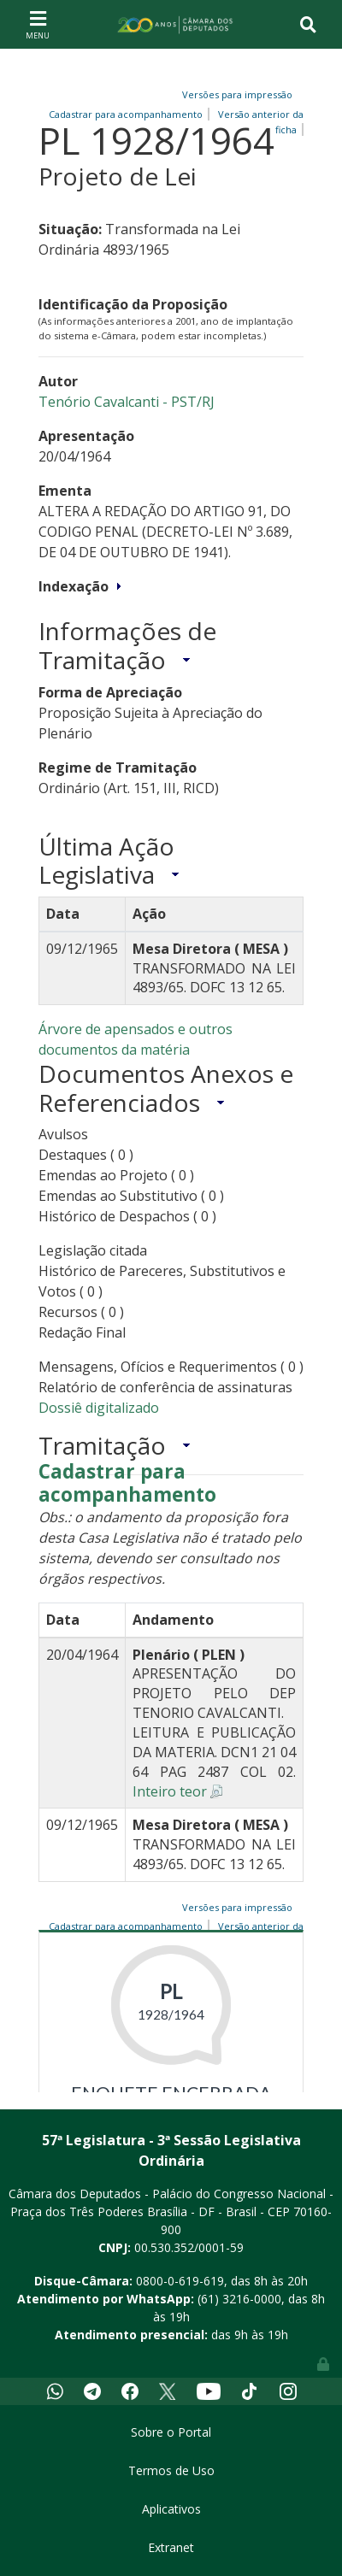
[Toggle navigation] (38, 24)
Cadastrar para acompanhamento (127, 1484)
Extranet (171, 2547)
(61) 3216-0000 (239, 2299)
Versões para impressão (234, 94)
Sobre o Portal (171, 2432)
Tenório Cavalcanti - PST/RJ (126, 401)
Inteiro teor (170, 1791)
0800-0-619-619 (180, 2281)
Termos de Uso (171, 2470)
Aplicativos (171, 2509)
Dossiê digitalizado (98, 1407)
